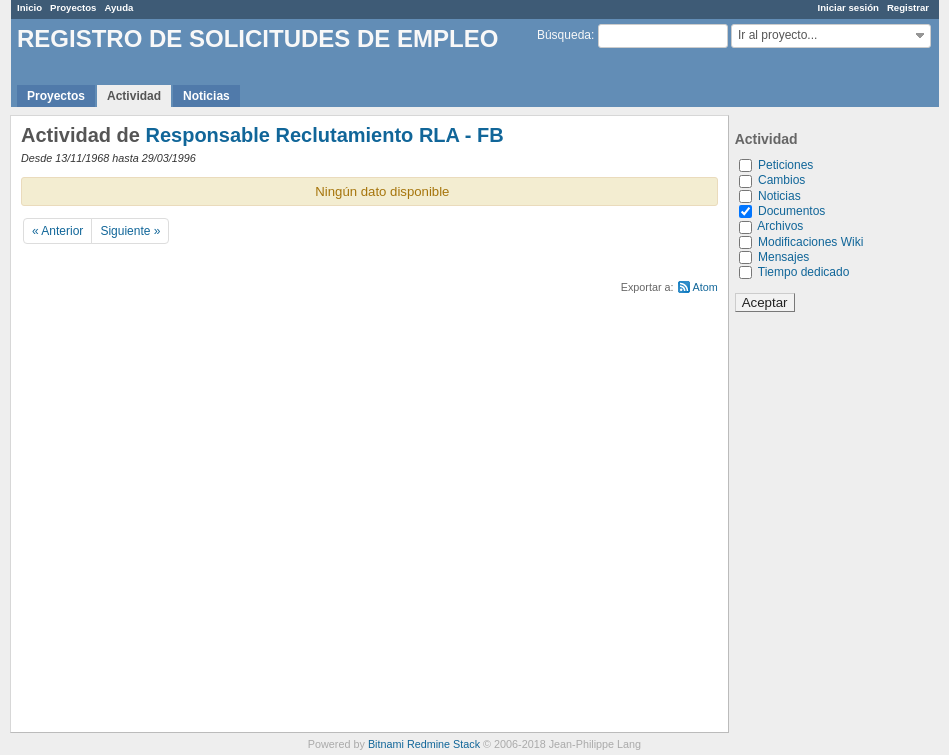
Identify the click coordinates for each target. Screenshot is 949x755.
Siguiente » (130, 231)
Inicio (29, 7)
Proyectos (73, 7)
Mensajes (783, 257)
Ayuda (118, 7)
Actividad (134, 96)
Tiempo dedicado (804, 272)
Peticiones (785, 165)
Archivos (780, 226)
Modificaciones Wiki (810, 242)
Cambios (781, 180)
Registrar (908, 7)
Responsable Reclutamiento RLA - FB (324, 135)
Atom (705, 287)
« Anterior (57, 231)
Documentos (791, 211)
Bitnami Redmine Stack (424, 744)
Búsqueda (564, 35)
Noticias (206, 96)
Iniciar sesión (848, 7)
